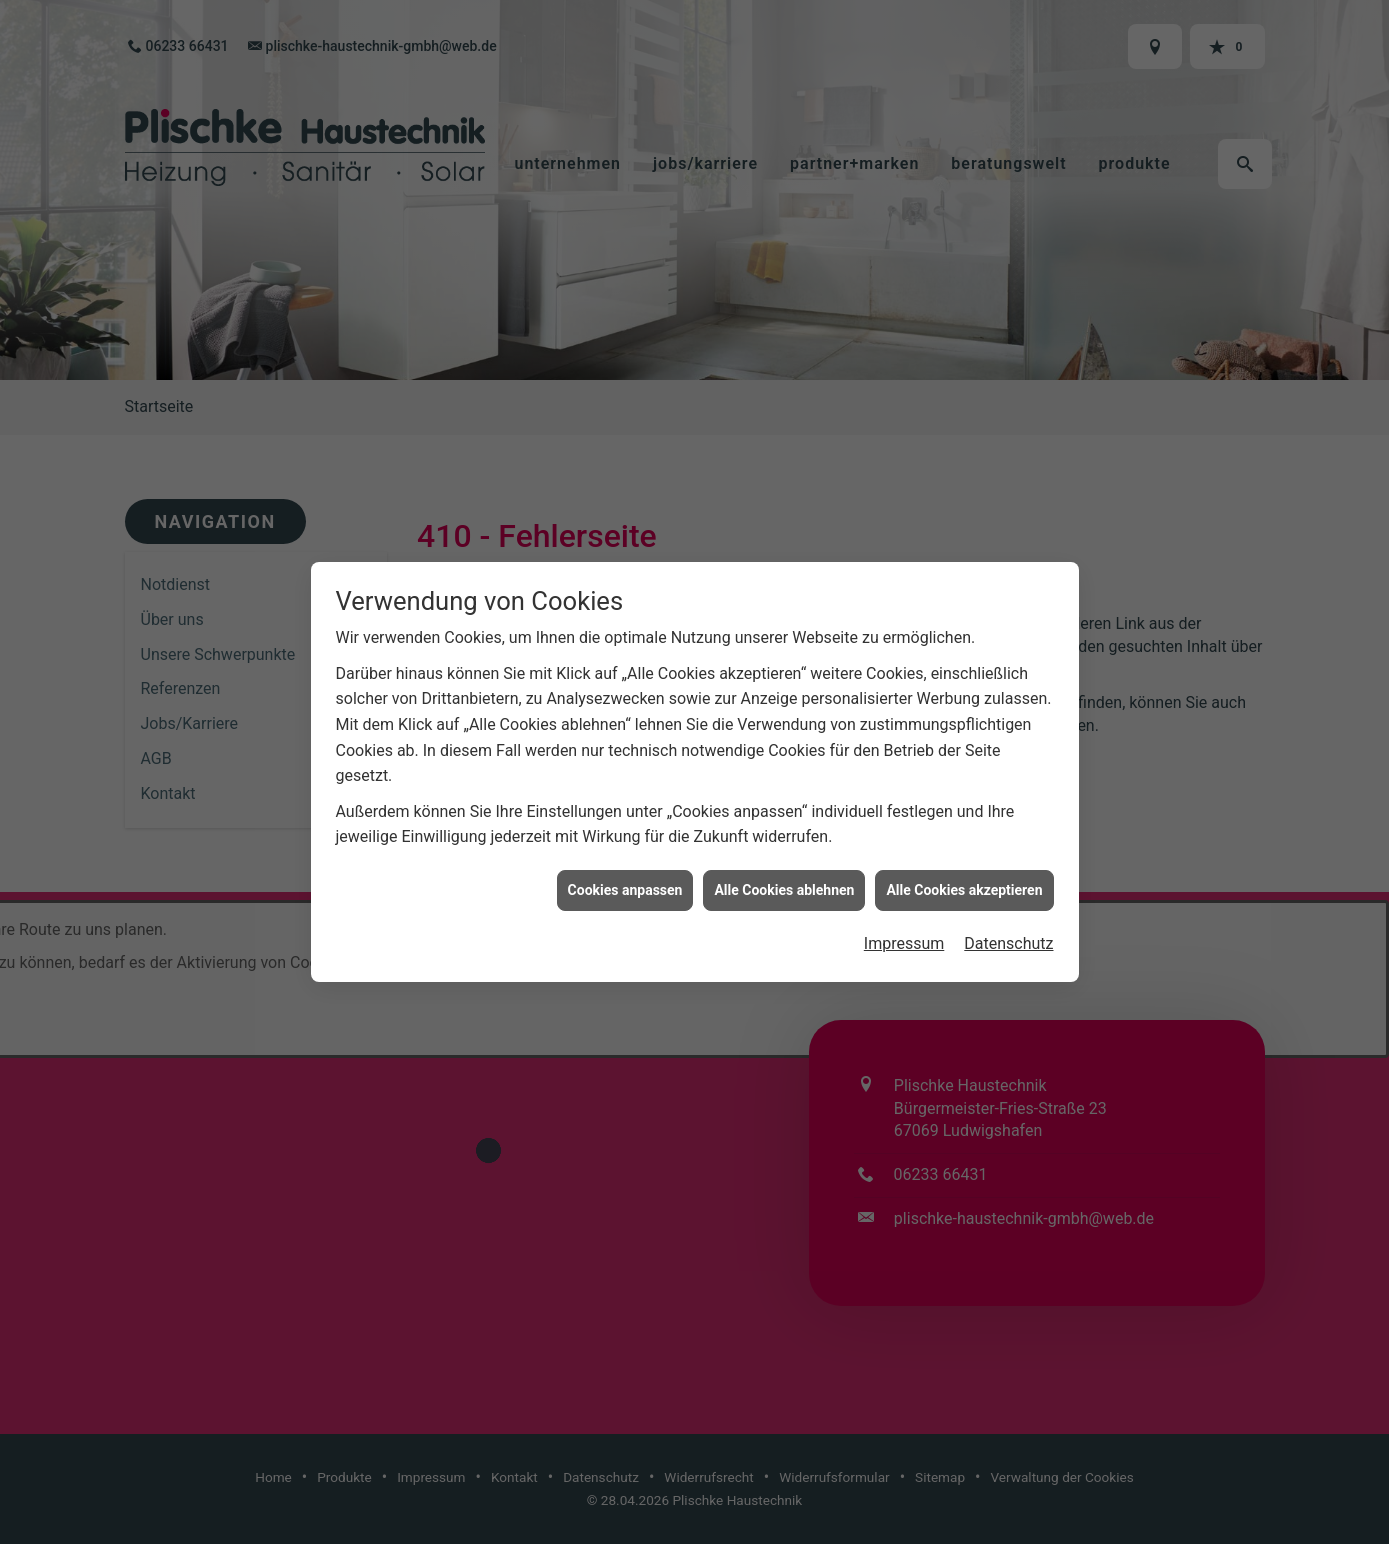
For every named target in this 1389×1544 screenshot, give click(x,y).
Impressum (904, 921)
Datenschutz (1008, 921)
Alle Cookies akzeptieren (964, 867)
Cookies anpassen (625, 867)
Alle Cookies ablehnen (784, 867)
